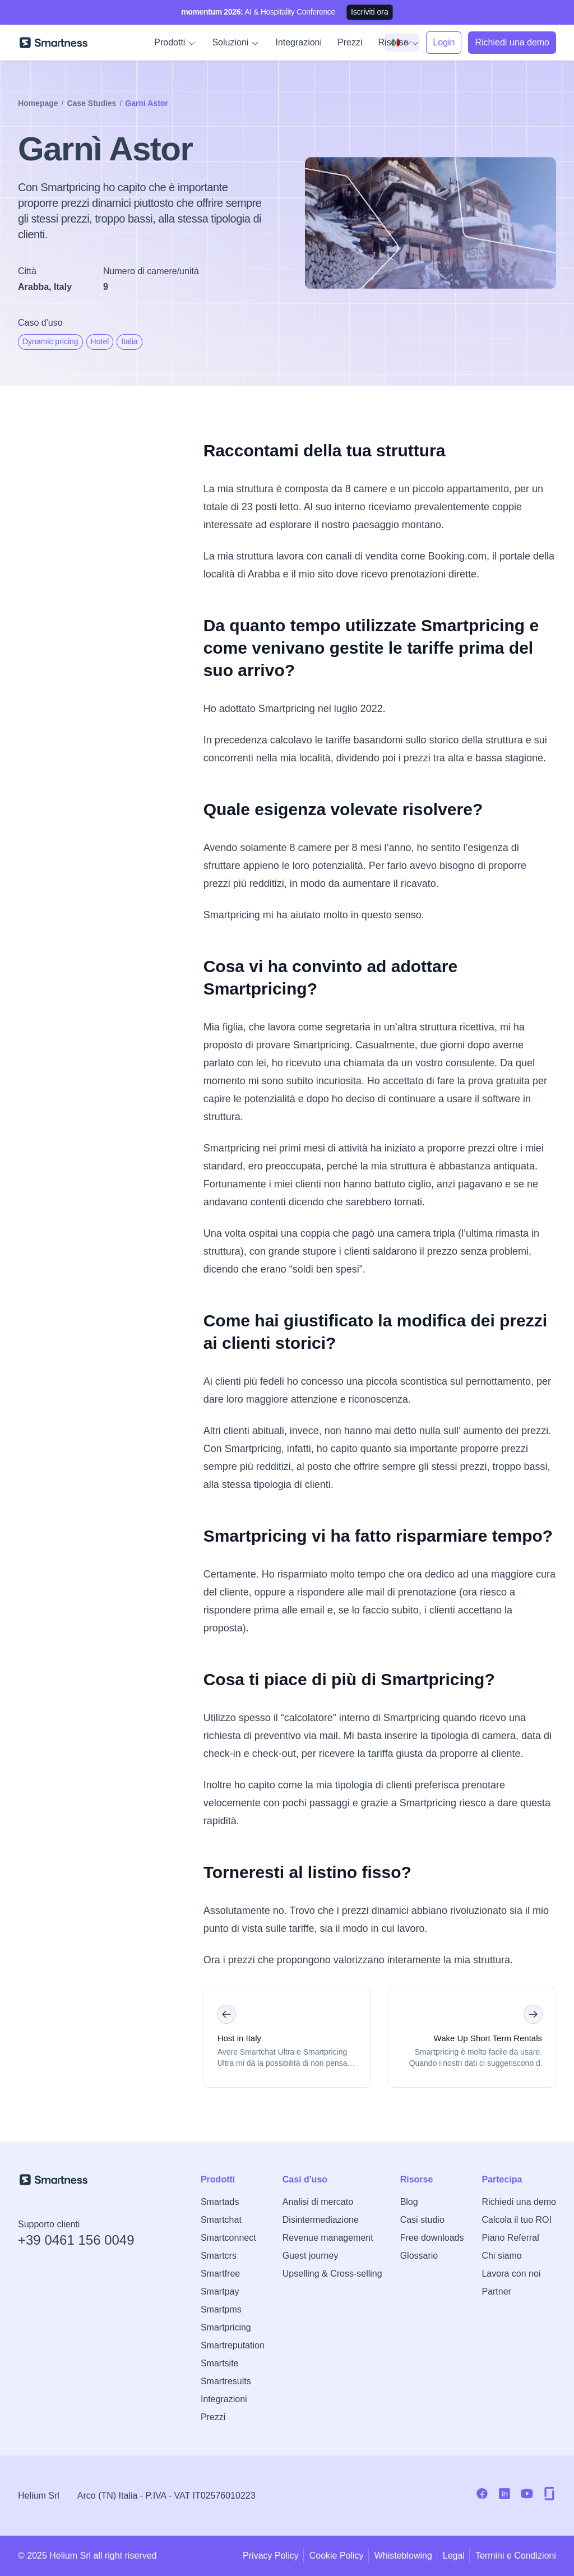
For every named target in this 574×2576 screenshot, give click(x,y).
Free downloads (432, 2237)
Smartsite (220, 2363)
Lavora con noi (511, 2273)
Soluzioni (236, 43)
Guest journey (311, 2255)
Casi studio (422, 2219)
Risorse (399, 43)
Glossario (419, 2255)
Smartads (220, 2202)
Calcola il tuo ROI (517, 2219)
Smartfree (220, 2273)
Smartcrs (219, 2255)
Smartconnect (228, 2237)
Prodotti (175, 43)
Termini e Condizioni (515, 2555)
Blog (409, 2202)
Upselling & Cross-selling (332, 2273)
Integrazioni (298, 42)
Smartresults (226, 2381)
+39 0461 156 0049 (76, 2239)
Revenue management (328, 2237)
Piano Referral (510, 2237)
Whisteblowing (403, 2555)
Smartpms (221, 2309)
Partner (496, 2291)
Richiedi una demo (519, 2202)
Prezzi (349, 42)
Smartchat (221, 2219)
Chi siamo (501, 2255)
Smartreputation (233, 2345)
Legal (454, 2555)
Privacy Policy (271, 2555)
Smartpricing (226, 2327)
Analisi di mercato (318, 2202)
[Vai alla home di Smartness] (53, 42)
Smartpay (220, 2291)
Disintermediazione (321, 2219)
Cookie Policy (336, 2555)
